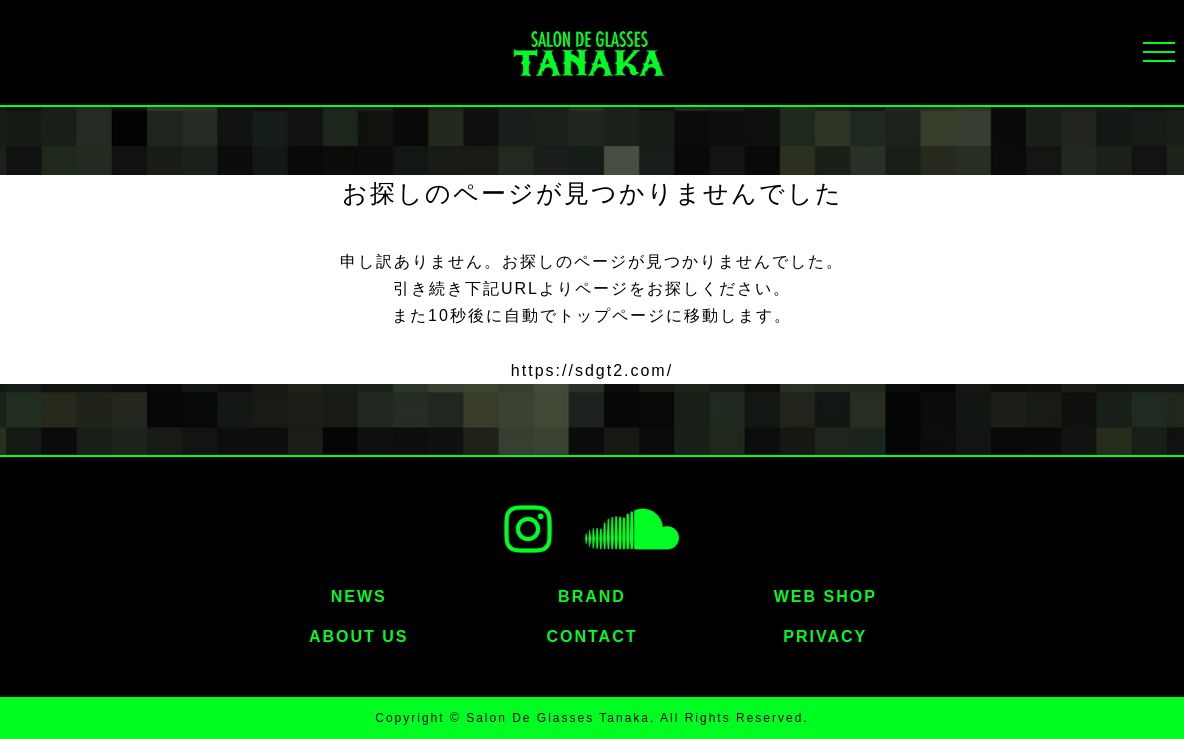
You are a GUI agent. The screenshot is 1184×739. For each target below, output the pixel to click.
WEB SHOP (825, 596)
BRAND (592, 596)
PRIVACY (825, 636)
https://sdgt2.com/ (592, 370)
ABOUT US (359, 636)
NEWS (359, 596)
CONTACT (591, 636)
